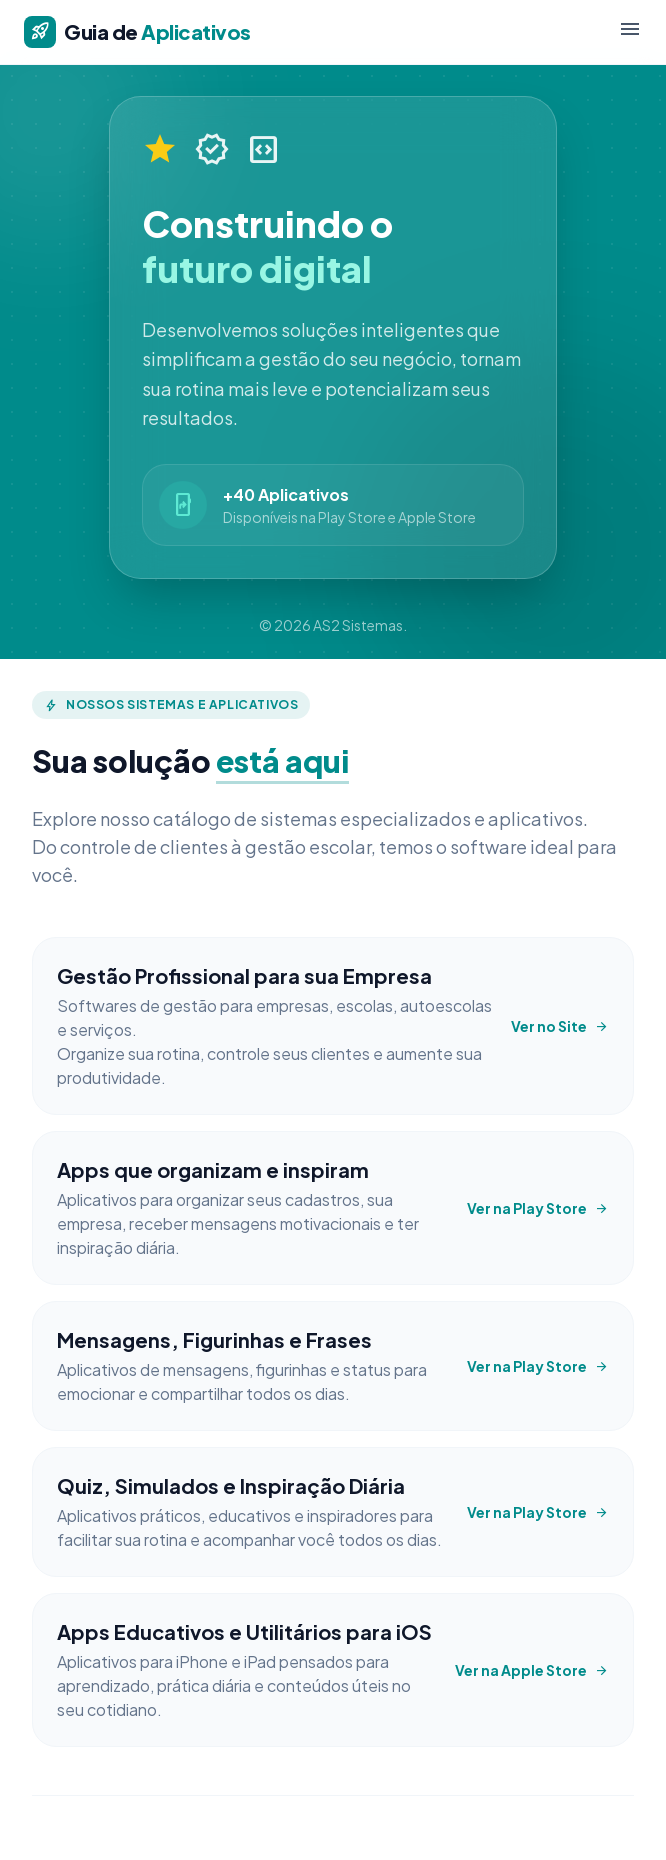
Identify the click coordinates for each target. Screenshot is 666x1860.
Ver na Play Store (538, 1208)
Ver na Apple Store (532, 1670)
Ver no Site (560, 1026)
